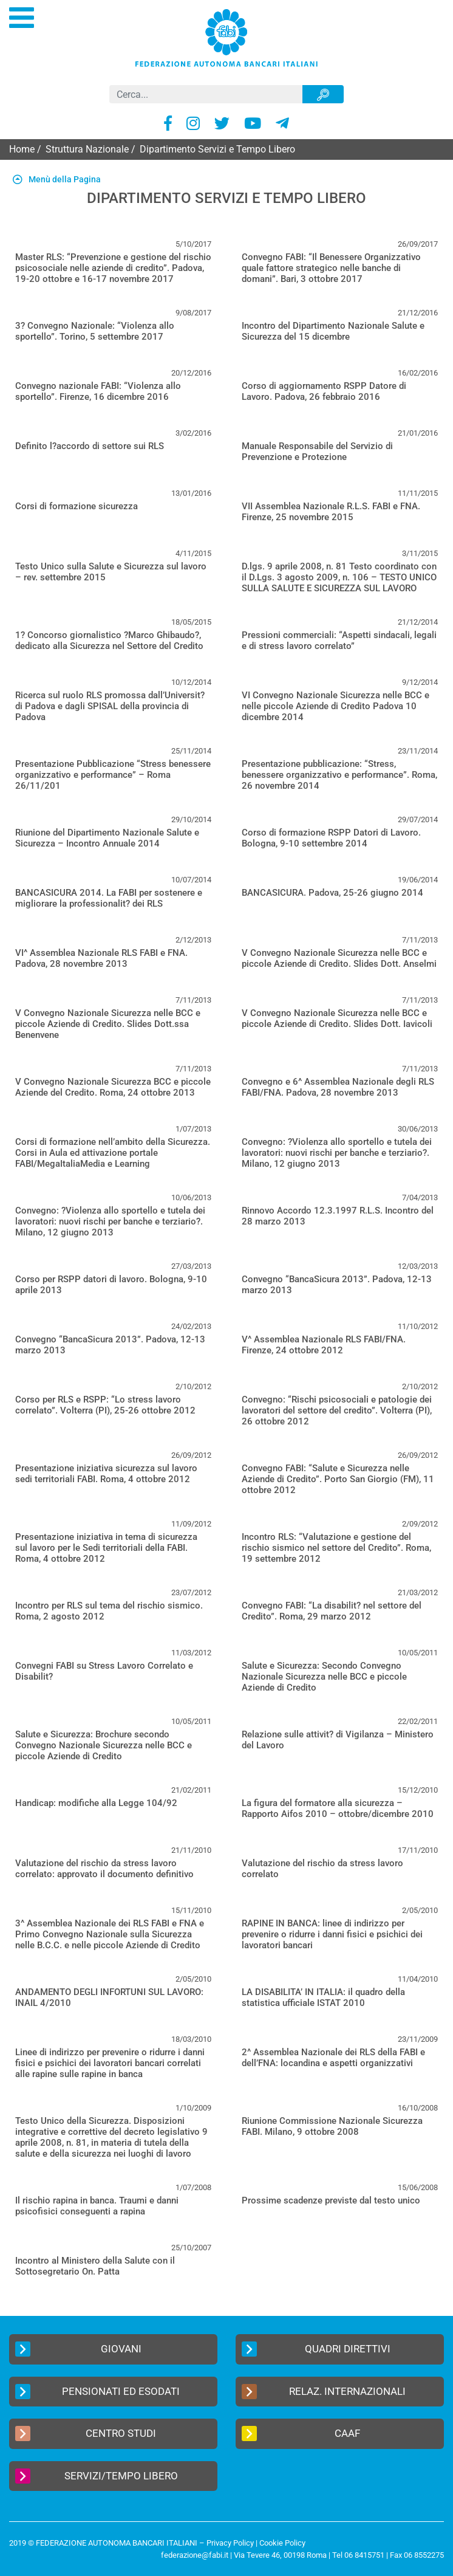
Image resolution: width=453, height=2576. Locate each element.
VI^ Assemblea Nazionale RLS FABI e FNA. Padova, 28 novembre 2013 (101, 958)
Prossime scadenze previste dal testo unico (331, 2200)
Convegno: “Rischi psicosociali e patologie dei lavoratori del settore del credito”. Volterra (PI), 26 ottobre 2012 (337, 1410)
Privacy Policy (230, 2542)
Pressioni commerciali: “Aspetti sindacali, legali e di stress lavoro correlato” (339, 640)
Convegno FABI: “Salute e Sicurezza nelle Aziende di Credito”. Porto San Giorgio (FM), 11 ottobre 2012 (338, 1479)
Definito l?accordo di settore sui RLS (89, 446)
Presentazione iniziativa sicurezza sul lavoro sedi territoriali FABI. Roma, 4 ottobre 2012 (106, 1474)
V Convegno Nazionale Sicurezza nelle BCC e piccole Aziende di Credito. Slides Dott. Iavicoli (337, 1018)
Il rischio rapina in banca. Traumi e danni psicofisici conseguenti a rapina (97, 2206)
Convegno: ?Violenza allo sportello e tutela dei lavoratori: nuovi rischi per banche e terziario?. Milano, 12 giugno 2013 (337, 1152)
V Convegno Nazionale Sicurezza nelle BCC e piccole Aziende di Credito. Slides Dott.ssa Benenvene (107, 1024)
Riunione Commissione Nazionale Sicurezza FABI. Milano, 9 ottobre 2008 (332, 2126)
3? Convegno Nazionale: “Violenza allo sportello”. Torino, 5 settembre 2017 (94, 331)
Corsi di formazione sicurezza (76, 506)
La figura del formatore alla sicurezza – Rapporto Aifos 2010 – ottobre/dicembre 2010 (338, 1808)
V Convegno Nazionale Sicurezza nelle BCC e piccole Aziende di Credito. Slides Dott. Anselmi (339, 958)
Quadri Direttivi (316, 2349)
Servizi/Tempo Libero (96, 2476)
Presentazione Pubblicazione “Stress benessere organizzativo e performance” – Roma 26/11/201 (113, 774)
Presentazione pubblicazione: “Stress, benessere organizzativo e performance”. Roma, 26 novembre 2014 (339, 774)
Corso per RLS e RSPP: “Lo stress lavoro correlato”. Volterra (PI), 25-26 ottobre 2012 (105, 1405)
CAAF (301, 2433)
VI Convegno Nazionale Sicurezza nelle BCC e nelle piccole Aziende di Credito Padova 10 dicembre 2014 (335, 706)
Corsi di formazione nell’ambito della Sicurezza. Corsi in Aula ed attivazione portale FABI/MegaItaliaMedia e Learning (112, 1152)
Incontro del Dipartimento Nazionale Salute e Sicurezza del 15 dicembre (333, 331)
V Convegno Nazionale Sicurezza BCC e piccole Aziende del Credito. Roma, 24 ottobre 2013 (113, 1087)
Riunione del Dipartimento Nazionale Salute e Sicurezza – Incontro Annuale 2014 (107, 838)
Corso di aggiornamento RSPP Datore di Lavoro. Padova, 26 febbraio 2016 (324, 391)
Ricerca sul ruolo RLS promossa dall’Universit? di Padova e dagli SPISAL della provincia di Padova (110, 706)
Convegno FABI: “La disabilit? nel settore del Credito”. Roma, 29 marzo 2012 (331, 1611)
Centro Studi (85, 2433)
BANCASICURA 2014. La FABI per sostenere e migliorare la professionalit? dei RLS (108, 898)
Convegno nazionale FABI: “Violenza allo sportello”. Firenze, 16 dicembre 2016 (98, 391)
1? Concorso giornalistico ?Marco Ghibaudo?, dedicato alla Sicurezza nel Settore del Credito (109, 640)
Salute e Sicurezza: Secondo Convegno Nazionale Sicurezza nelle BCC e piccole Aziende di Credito (324, 1676)
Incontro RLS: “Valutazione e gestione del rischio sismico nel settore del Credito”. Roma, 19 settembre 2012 (336, 1547)
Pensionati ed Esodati (97, 2391)
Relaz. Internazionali (324, 2391)
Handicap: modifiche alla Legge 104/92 (96, 1803)
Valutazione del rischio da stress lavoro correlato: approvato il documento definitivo (104, 1869)
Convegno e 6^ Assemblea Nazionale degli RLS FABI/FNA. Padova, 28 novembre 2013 (338, 1087)
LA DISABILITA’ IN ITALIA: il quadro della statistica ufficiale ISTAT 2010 (323, 1997)
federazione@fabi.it (194, 2555)
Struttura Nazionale (87, 149)
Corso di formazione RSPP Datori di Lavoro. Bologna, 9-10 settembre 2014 (331, 838)
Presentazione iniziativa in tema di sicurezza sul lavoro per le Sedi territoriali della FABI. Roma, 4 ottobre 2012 (106, 1547)
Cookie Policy (282, 2542)
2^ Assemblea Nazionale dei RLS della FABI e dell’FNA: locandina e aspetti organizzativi (333, 2058)
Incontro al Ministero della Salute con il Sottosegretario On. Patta (95, 2266)
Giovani (78, 2349)
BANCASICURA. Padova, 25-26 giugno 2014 (332, 892)
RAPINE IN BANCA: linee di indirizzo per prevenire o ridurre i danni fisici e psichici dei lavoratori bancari (332, 1934)
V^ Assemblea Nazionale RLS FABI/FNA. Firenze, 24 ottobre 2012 (324, 1345)
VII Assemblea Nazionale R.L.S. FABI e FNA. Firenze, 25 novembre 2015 (331, 512)
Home (22, 149)
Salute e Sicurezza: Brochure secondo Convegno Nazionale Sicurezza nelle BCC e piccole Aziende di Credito (103, 1745)
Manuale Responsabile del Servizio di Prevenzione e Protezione (317, 451)
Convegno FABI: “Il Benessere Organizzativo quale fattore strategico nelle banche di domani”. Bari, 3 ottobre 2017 (331, 268)
